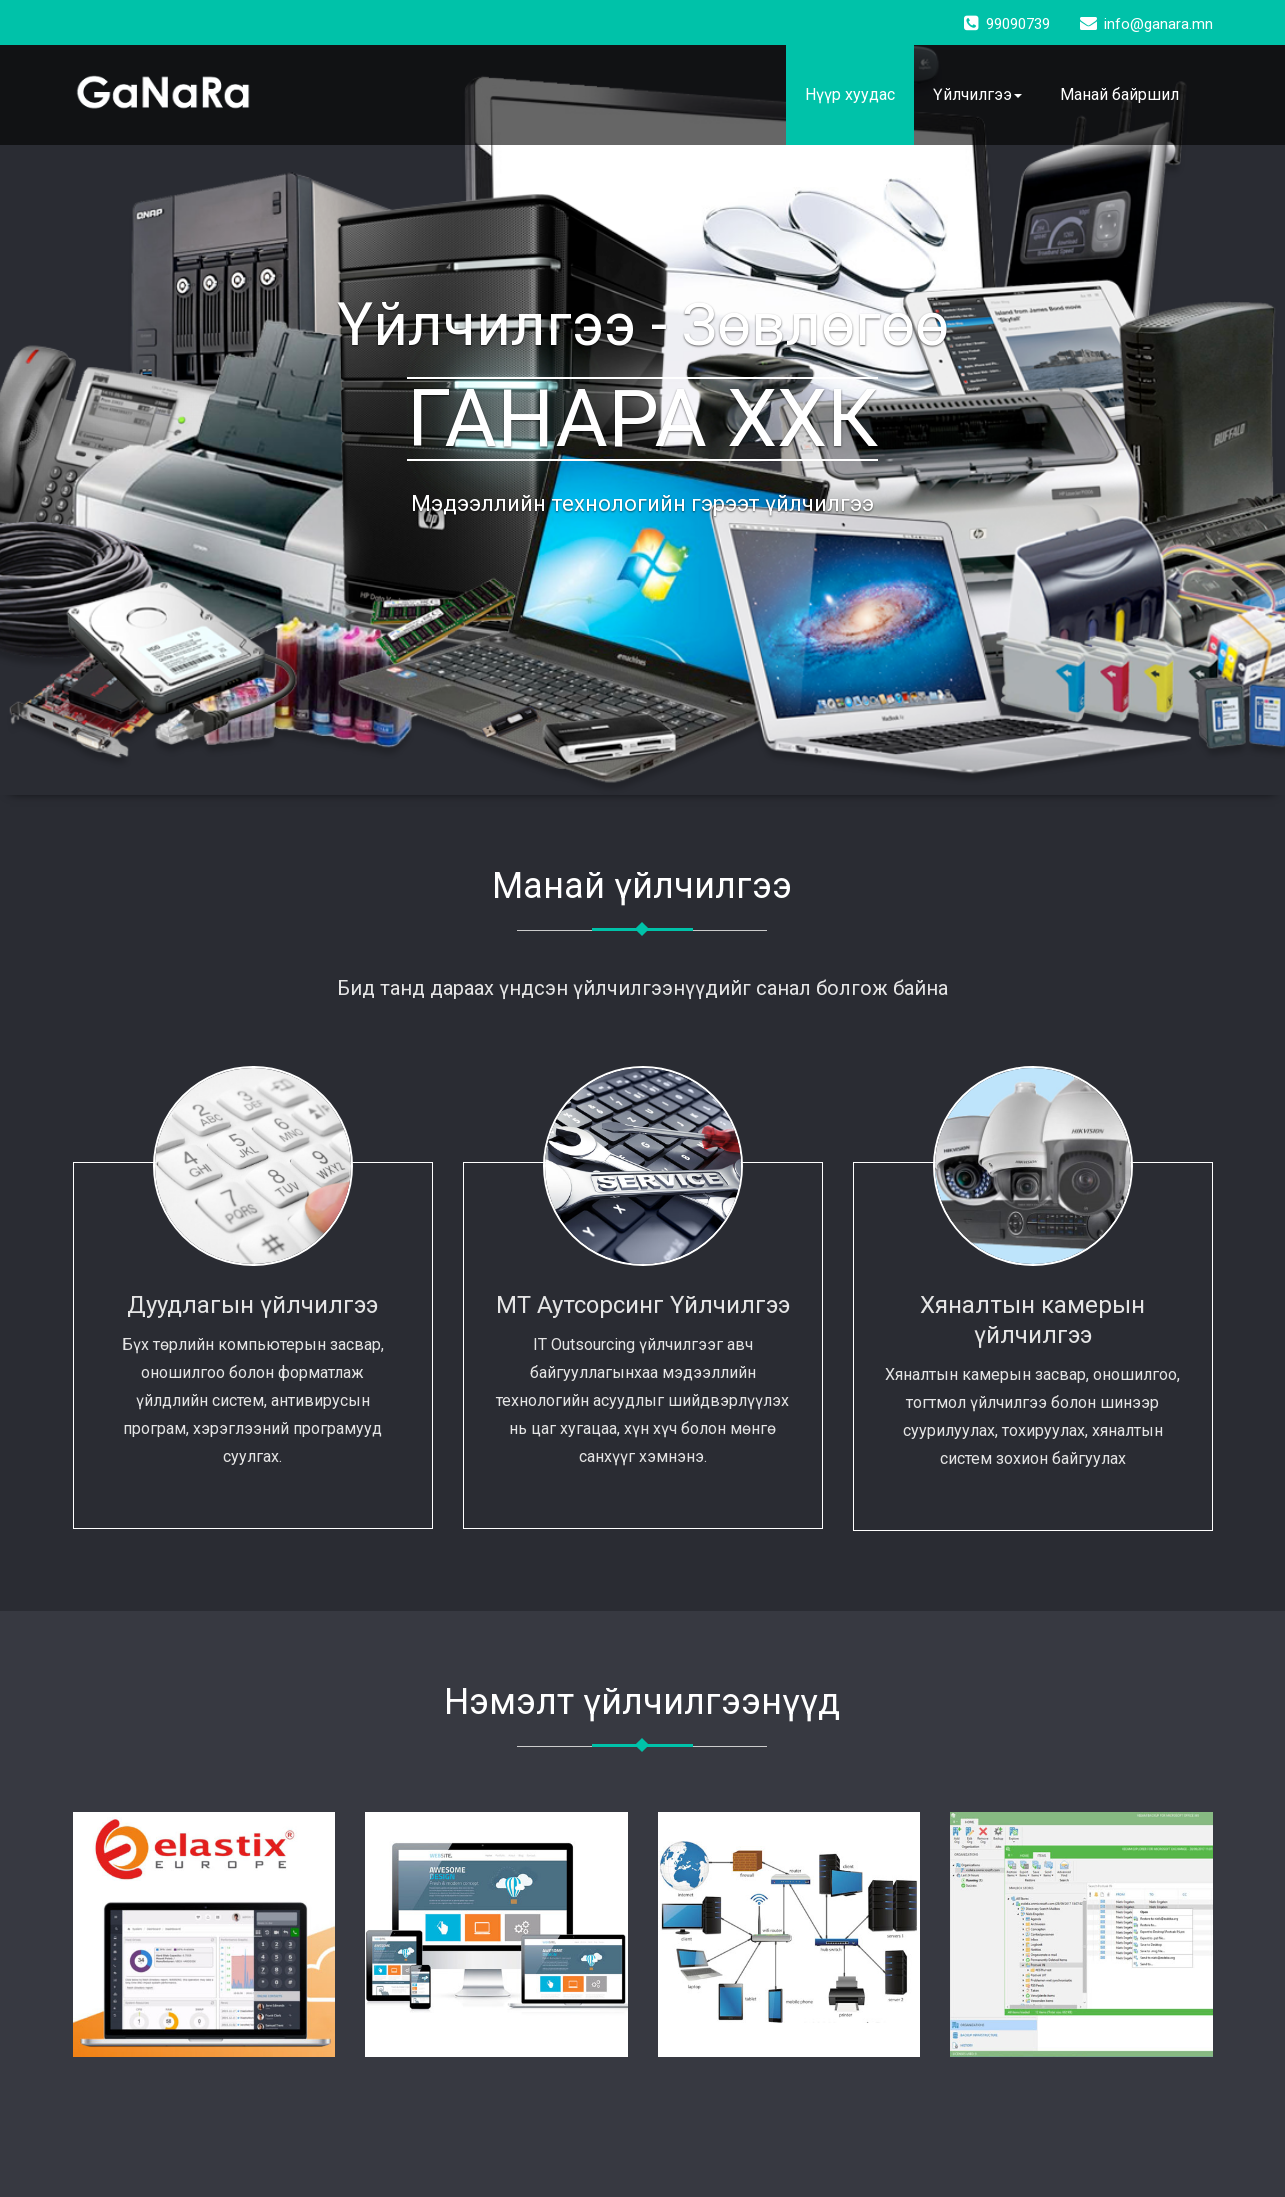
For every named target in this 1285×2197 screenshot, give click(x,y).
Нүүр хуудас (850, 94)
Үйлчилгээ (977, 94)
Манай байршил (1119, 94)
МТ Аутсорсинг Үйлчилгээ (643, 1305)
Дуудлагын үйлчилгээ (252, 1305)
